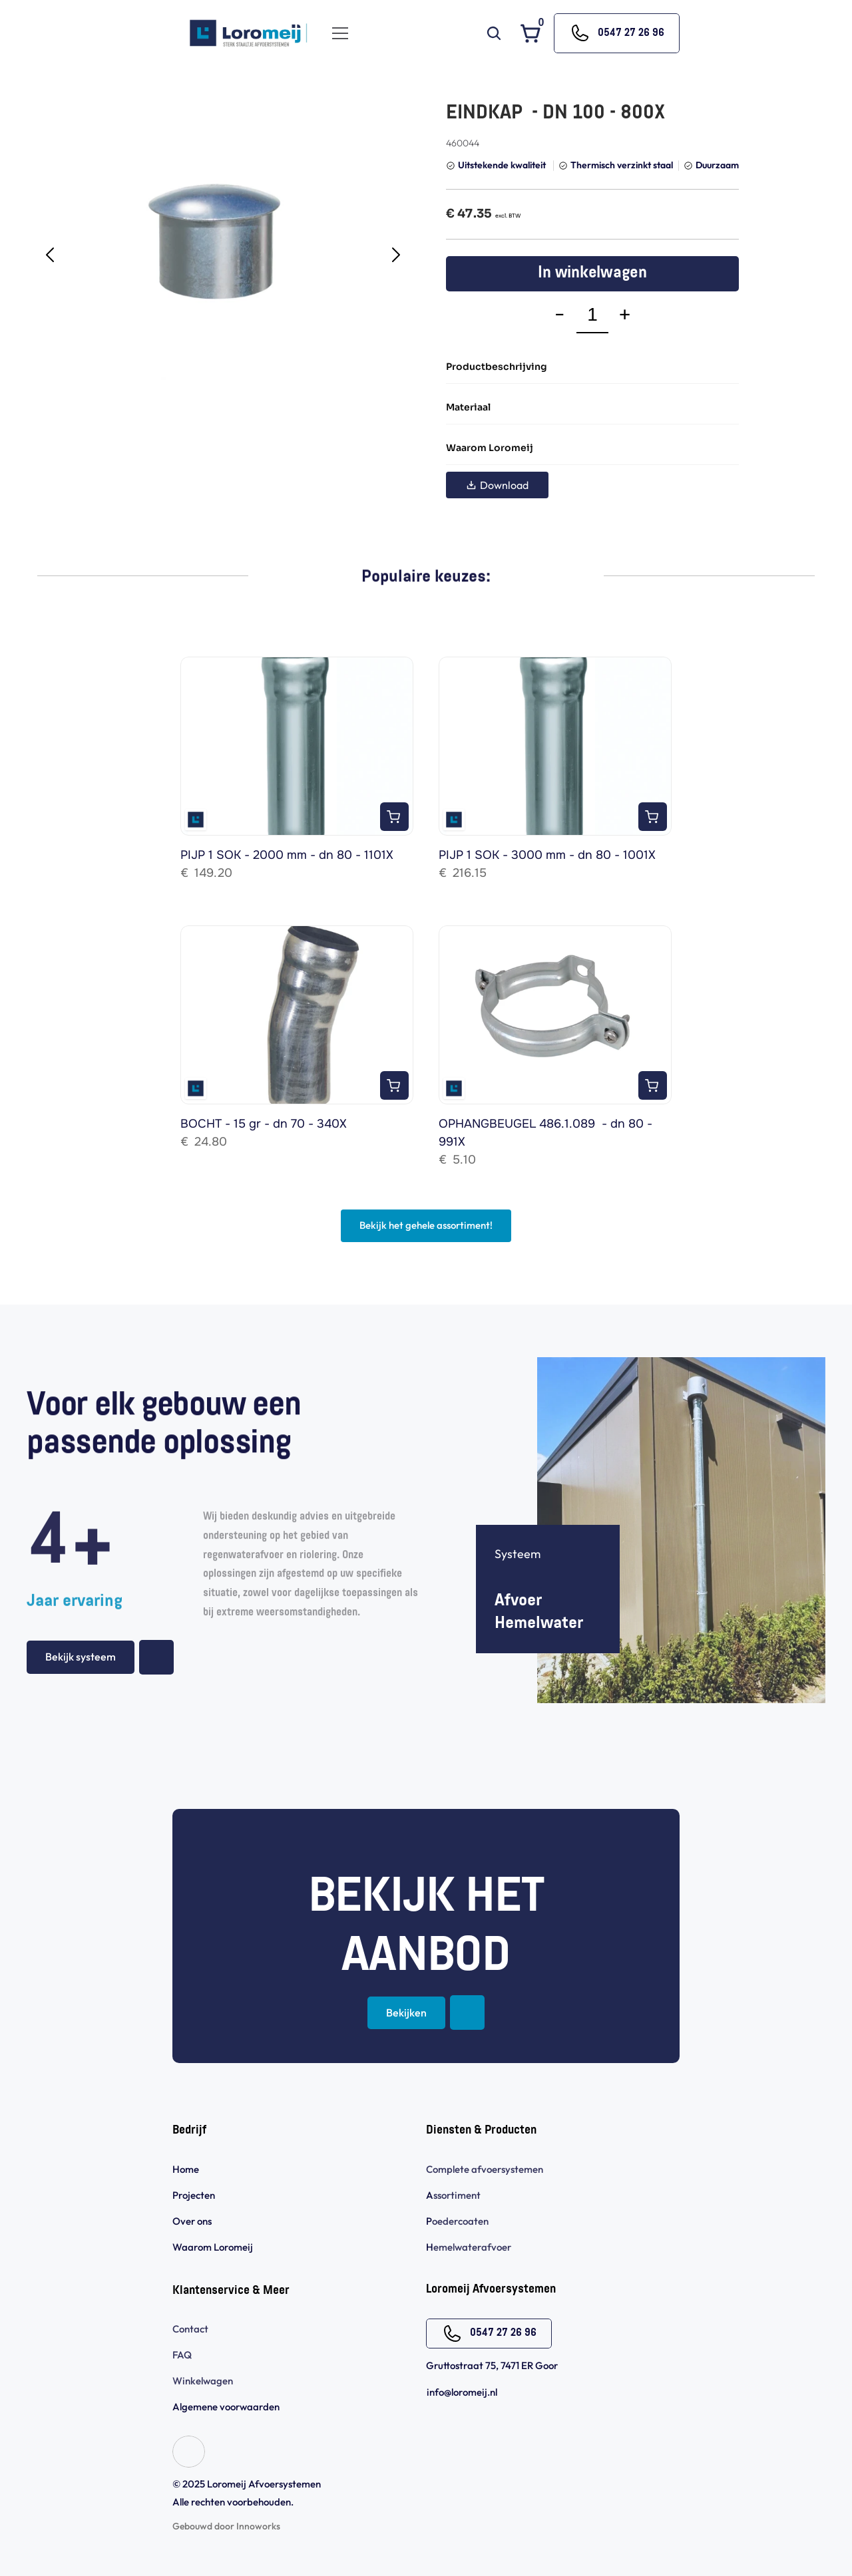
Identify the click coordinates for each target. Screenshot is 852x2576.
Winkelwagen (202, 2380)
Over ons (192, 2221)
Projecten (193, 2195)
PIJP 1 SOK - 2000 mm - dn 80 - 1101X (286, 855)
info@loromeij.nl (462, 2392)
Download (497, 485)
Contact (190, 2329)
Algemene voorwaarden (227, 2406)
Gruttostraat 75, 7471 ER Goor (492, 2365)
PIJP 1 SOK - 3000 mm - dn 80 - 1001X (547, 855)
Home (185, 2169)
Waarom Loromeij (212, 2247)
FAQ (182, 2354)
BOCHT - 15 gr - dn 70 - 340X (263, 1123)
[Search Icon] (494, 33)
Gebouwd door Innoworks (226, 2526)
